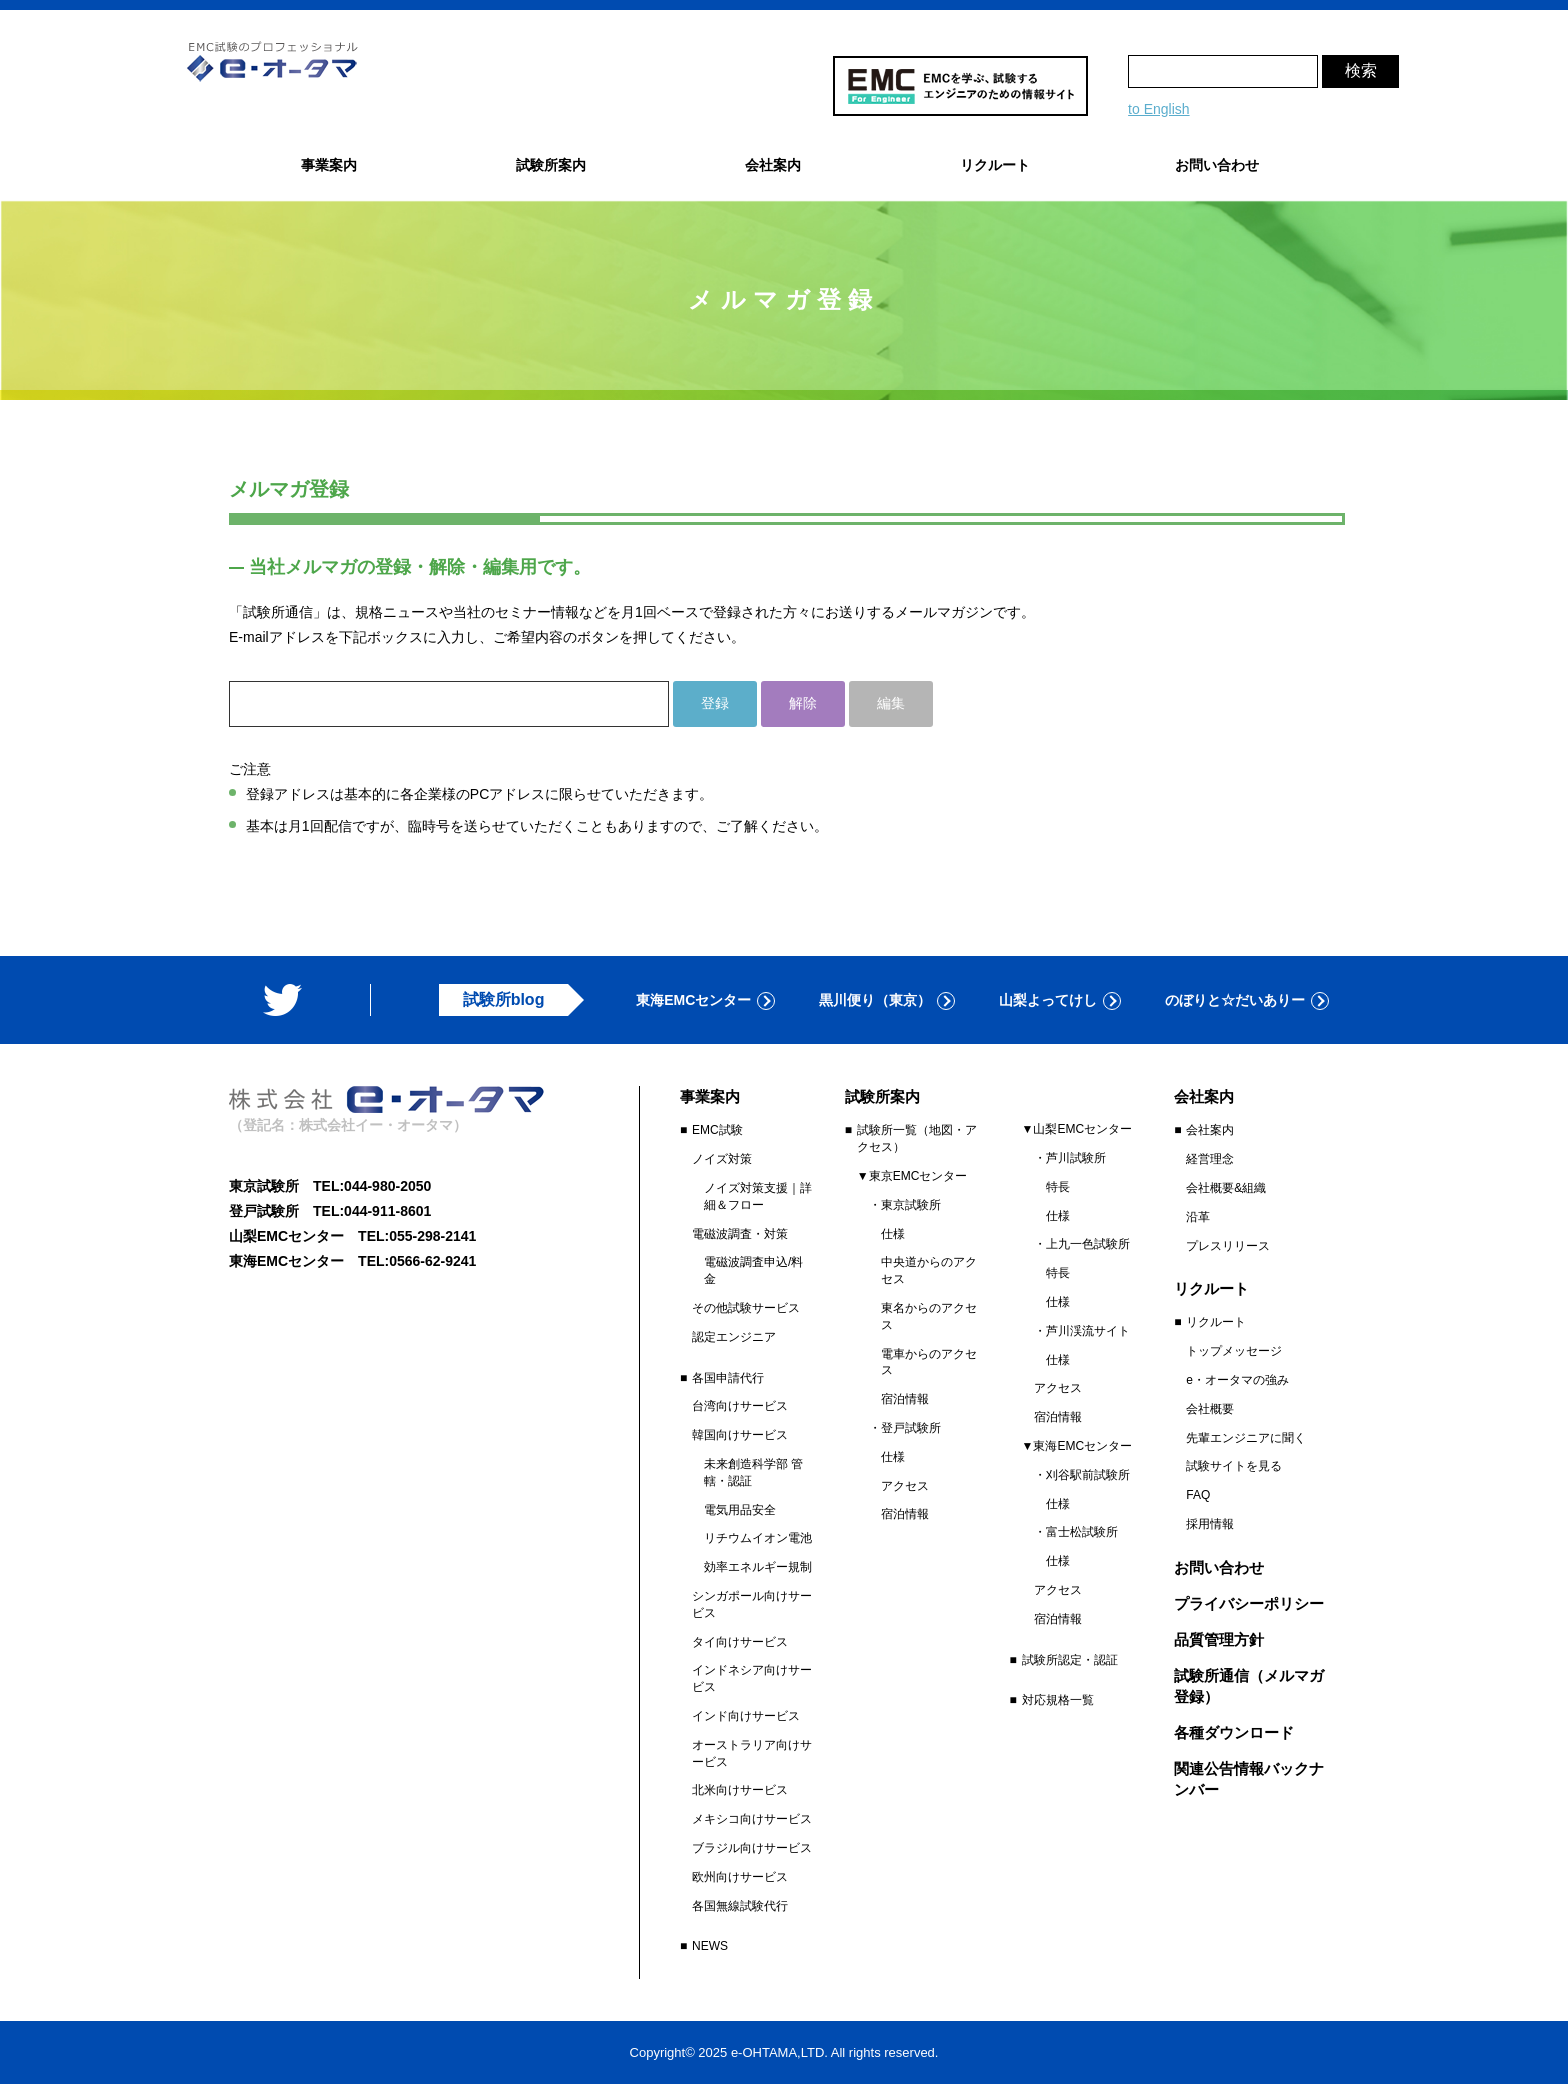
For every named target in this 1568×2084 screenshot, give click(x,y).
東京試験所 (911, 1205)
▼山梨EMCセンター (1077, 1129)
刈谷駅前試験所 (1088, 1475)
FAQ (1198, 1495)
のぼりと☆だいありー (1235, 1000)
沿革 (1198, 1217)
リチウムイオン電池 (758, 1538)
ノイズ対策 (722, 1159)
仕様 (893, 1234)
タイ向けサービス (740, 1642)
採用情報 (1210, 1524)
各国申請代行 (728, 1378)
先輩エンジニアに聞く (1246, 1438)
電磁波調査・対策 (740, 1234)
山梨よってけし (1048, 1000)
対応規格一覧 (1058, 1700)
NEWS (710, 1946)
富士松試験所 (1082, 1532)
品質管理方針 (1219, 1639)
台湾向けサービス (740, 1406)
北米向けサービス (740, 1790)
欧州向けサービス (740, 1877)
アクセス (905, 1486)
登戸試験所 (911, 1428)
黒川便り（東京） (875, 1000)
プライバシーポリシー (1249, 1603)
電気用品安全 (740, 1510)
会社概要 (1210, 1409)
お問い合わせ (1217, 165)
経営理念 (1210, 1159)
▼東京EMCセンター (912, 1176)
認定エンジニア (734, 1337)
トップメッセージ (1234, 1351)
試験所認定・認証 (1070, 1660)
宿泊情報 (905, 1399)
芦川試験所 (1076, 1158)
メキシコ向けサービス (752, 1819)
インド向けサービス (746, 1716)
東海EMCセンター (693, 1000)
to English (1158, 109)
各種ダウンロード (1234, 1732)
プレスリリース (1228, 1246)
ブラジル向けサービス (752, 1848)
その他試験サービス (746, 1308)
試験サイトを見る (1234, 1466)
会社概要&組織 (1226, 1188)
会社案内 (1210, 1130)
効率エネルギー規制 (758, 1567)
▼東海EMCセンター (1077, 1446)
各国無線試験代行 (740, 1906)
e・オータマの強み (1237, 1380)
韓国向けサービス (740, 1435)
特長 (1058, 1187)
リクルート (1216, 1322)
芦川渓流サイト (1088, 1331)
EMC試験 (717, 1130)
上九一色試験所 (1088, 1244)
